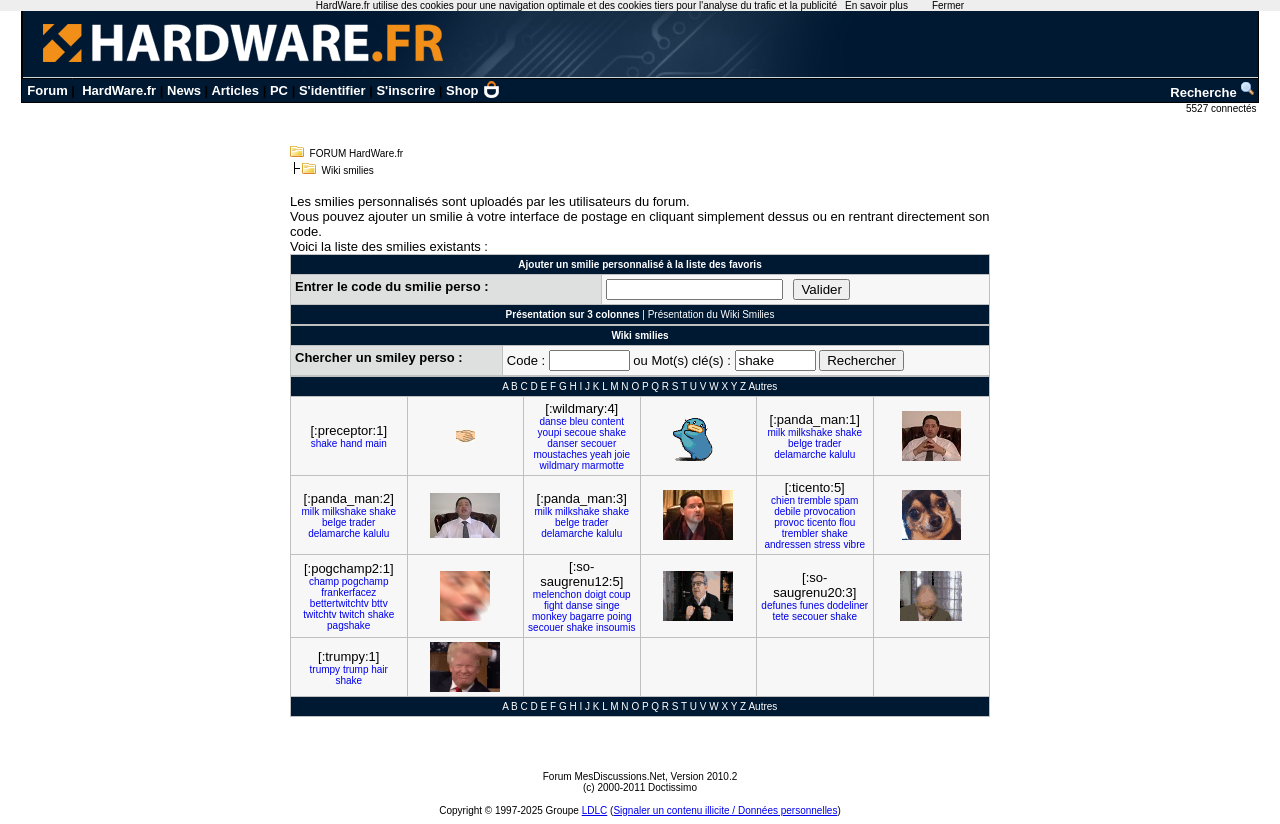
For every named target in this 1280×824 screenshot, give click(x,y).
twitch (352, 614)
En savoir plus (876, 5)
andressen (787, 544)
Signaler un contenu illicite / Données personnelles (725, 810)
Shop (473, 90)
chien (783, 500)
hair (379, 669)
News (184, 90)
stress (827, 544)
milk (777, 432)
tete (780, 616)
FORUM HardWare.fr (357, 153)
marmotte (603, 465)
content (607, 421)
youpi (550, 432)
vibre (854, 544)
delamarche (800, 454)
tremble (814, 500)
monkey (549, 616)
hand (351, 443)
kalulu (842, 454)
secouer (599, 443)
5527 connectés (1222, 108)
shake (324, 443)
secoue (580, 432)
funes (812, 605)
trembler (800, 533)
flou (847, 522)
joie (623, 454)
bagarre (587, 616)
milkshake (810, 432)
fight (553, 605)
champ (324, 581)
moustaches (560, 454)
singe (608, 605)
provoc (789, 522)
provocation (830, 511)
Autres (762, 386)
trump (356, 669)
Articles (235, 90)
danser (562, 443)
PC (279, 90)
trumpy (325, 669)
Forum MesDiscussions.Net (604, 776)
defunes (779, 605)
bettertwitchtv (339, 603)
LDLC (595, 810)
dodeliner (847, 605)
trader (828, 443)
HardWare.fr (119, 90)
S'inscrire (405, 90)
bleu (579, 421)
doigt (596, 594)
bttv (380, 603)
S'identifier (332, 90)
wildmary (559, 465)
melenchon (557, 594)
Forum (47, 90)
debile (787, 511)
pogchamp (365, 581)
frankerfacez (348, 592)
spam (846, 500)
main (376, 443)
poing (619, 616)
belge (800, 443)
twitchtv (319, 614)
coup (620, 594)
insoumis (615, 627)
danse (552, 421)
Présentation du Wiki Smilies (711, 314)
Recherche (1213, 92)
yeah (601, 454)
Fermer (948, 5)
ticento (821, 522)
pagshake (348, 625)
